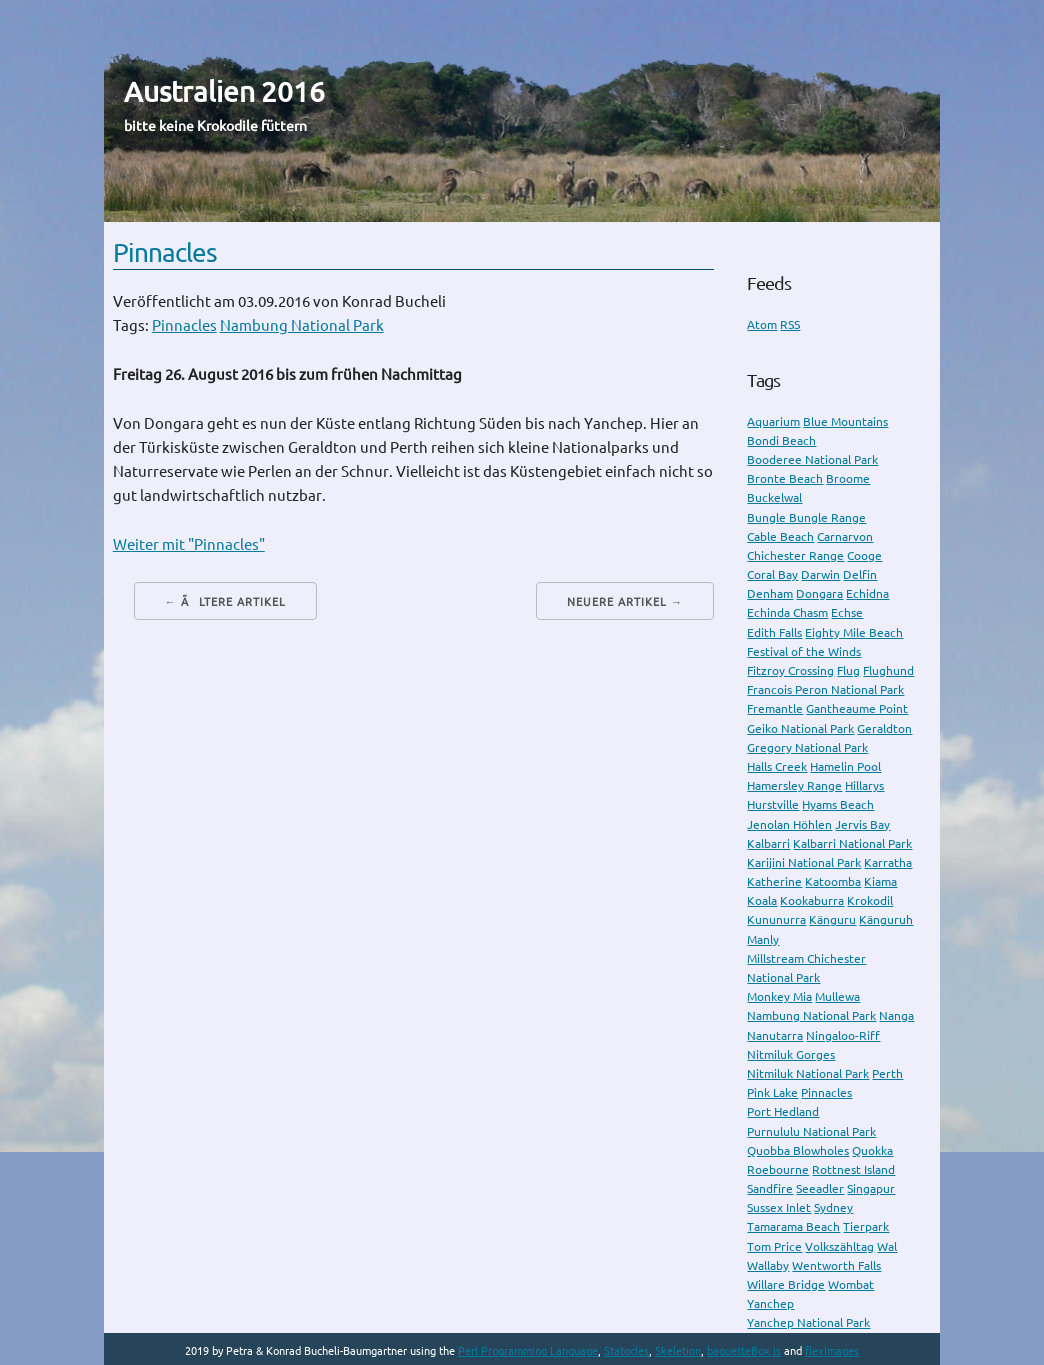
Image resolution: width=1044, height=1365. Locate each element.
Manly (763, 939)
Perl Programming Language (528, 1351)
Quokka (872, 1150)
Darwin (820, 574)
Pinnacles (165, 252)
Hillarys (864, 785)
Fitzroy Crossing (790, 670)
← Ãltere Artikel (225, 602)
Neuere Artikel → (625, 602)
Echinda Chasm (787, 612)
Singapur (871, 1188)
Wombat (851, 1284)
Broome (848, 478)
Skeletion (678, 1351)
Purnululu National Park (811, 1131)
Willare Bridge (786, 1284)
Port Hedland (783, 1111)
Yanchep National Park (808, 1322)
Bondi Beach (781, 440)
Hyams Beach (838, 804)
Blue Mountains (845, 421)
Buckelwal (774, 497)
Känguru (832, 919)
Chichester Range (795, 555)
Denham (770, 593)
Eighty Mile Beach (854, 632)
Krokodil (870, 900)
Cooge (864, 555)
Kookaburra (812, 900)
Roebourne (778, 1169)
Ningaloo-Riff (843, 1035)
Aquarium (773, 421)
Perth (887, 1073)
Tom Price (774, 1246)
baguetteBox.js (744, 1351)
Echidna (867, 593)
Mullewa (837, 996)
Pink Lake (772, 1092)
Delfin (860, 574)
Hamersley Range (794, 785)
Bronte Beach (785, 478)
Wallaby (768, 1265)
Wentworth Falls (836, 1265)
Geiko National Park (800, 728)
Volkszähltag (839, 1246)
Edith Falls (774, 632)
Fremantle (775, 708)
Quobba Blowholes (798, 1150)
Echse (847, 612)
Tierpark (866, 1226)
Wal (887, 1246)
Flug (848, 670)
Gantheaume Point (857, 708)
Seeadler (820, 1188)
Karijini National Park (804, 862)
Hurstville (773, 804)
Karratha (888, 862)
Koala (762, 900)
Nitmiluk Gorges (791, 1054)
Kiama (880, 881)
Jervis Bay (862, 824)
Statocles (626, 1351)
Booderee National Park (812, 459)
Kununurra (776, 919)
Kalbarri (768, 843)
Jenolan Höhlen (789, 824)
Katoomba (833, 881)
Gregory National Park (807, 747)
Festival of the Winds (804, 651)
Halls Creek (777, 766)
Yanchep (770, 1303)
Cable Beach (780, 536)
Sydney (833, 1207)
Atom (762, 324)
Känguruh (886, 919)
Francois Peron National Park (825, 689)
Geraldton (884, 728)
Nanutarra (775, 1035)
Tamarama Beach (793, 1226)
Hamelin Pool (845, 766)
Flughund (888, 670)
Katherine (774, 881)
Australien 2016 (224, 91)
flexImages (832, 1351)
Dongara (819, 593)
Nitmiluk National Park (808, 1073)
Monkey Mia (779, 996)
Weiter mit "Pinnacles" (189, 544)
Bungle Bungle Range (806, 517)
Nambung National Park (302, 325)
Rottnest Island (853, 1169)
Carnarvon (845, 536)
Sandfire (770, 1188)
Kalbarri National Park (852, 843)
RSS (790, 324)
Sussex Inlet (779, 1207)
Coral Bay (772, 574)
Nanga (896, 1015)
